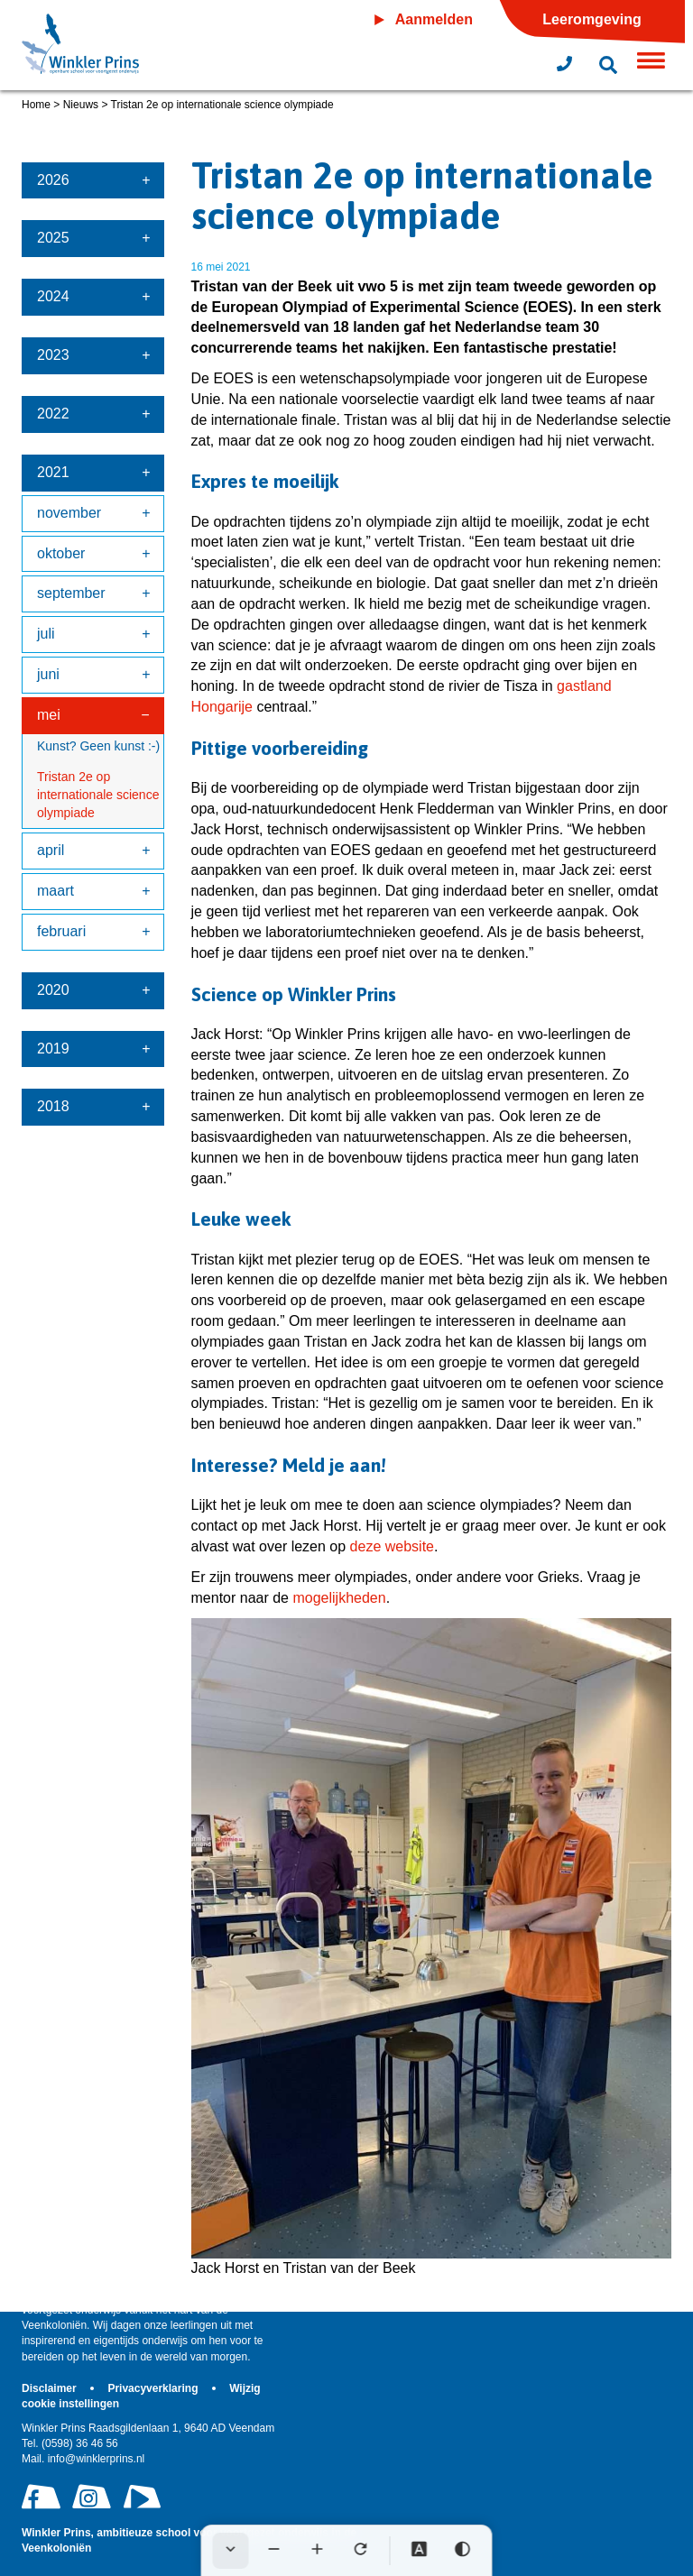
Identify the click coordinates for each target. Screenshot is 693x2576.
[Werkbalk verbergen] (231, 2551)
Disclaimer (50, 2388)
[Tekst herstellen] (361, 2551)
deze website (392, 1546)
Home (36, 104)
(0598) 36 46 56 (70, 2443)
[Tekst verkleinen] (274, 2551)
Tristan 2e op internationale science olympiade (98, 794)
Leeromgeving (591, 19)
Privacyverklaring (153, 2388)
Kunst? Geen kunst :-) (98, 746)
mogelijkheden (338, 1597)
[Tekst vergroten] (318, 2551)
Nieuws (80, 104)
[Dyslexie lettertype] (420, 2551)
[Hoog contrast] (463, 2551)
